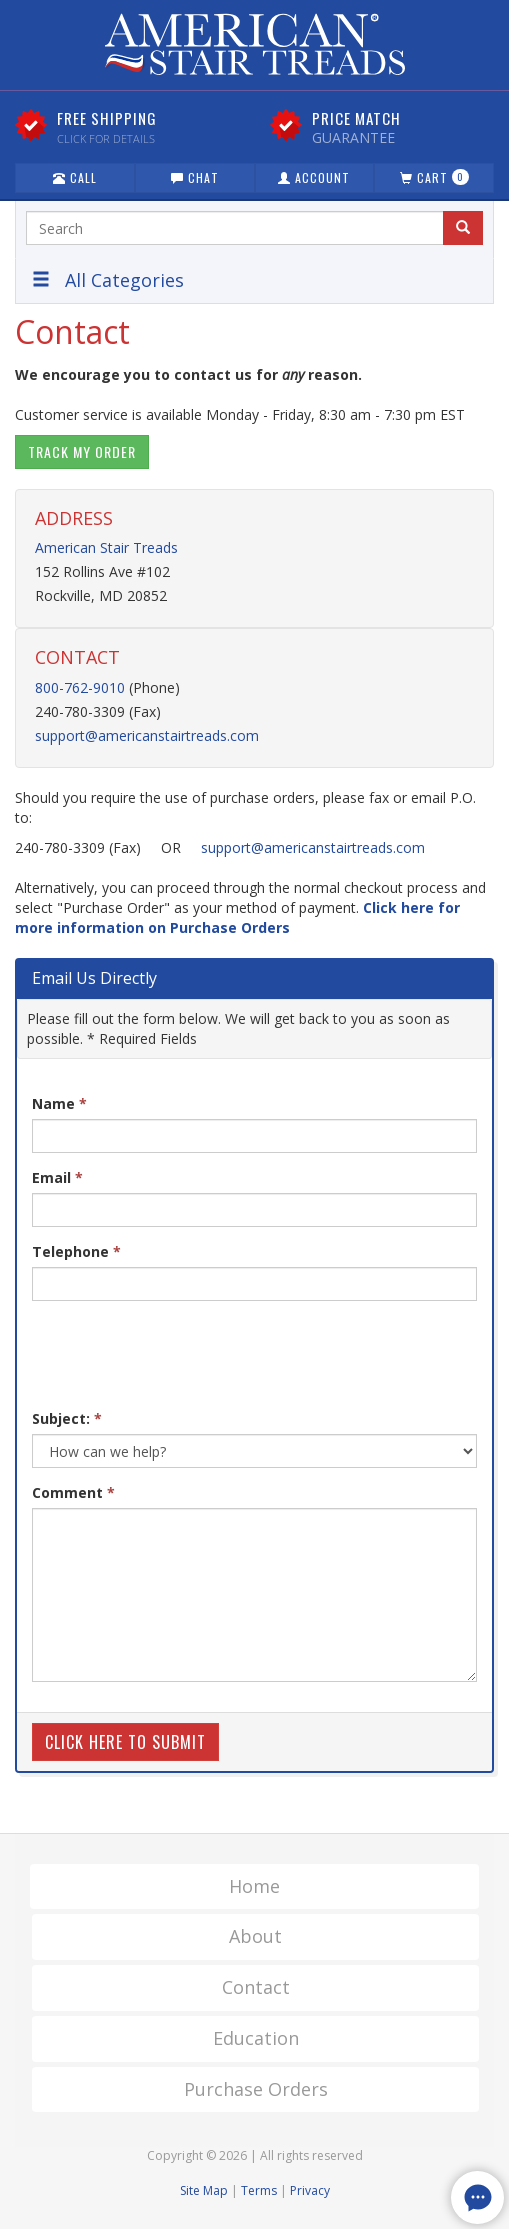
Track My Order (82, 451)
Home (254, 1886)
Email (57, 1177)
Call (75, 177)
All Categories (108, 280)
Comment (73, 1492)
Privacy (310, 2190)
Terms (259, 2190)
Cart (434, 177)
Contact (256, 1987)
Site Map (204, 2190)
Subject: (67, 1418)
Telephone (76, 1251)
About (255, 1936)
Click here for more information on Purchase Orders (237, 917)
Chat (195, 177)
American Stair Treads (106, 547)
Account (314, 177)
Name (59, 1103)
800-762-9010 (80, 687)
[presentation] (184, 1355)
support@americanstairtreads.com (147, 735)
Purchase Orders (256, 2089)
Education (256, 2038)
